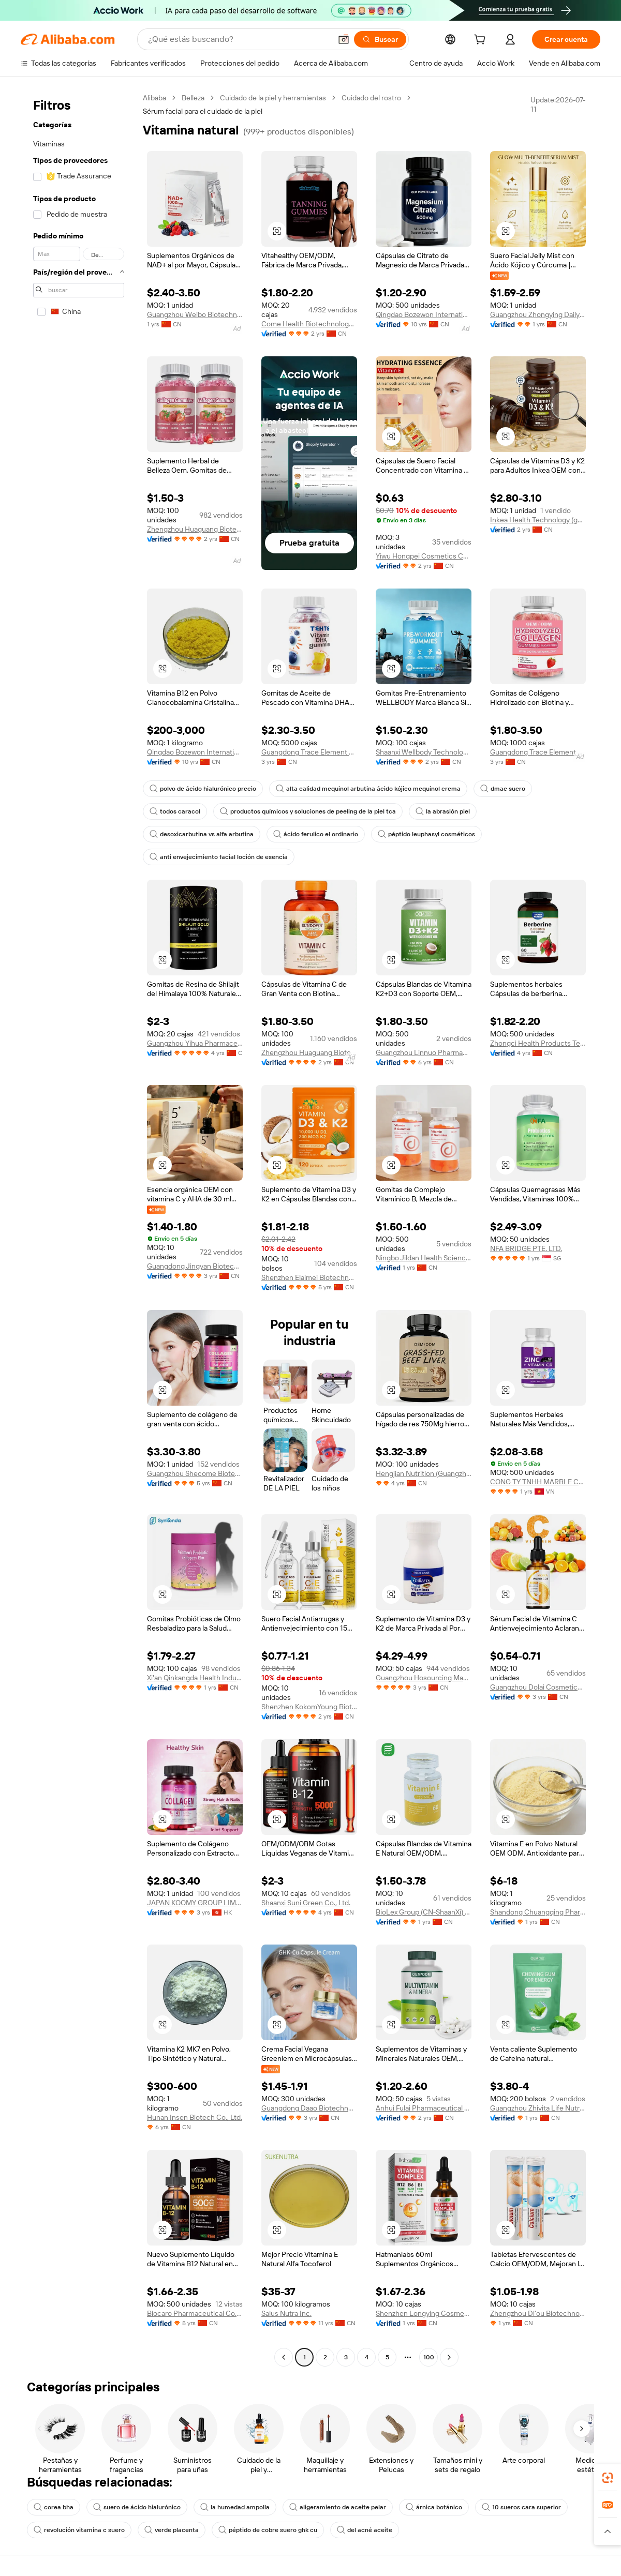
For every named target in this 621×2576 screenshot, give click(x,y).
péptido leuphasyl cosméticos (426, 834)
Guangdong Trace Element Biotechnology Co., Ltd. (309, 752)
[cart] (482, 41)
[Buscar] (380, 39)
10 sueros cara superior (521, 2507)
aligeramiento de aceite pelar (337, 2507)
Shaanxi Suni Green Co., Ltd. (305, 1903)
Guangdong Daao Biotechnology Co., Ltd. (309, 2108)
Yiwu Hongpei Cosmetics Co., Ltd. (423, 556)
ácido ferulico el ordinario (315, 834)
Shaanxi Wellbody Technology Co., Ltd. (423, 752)
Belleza (193, 98)
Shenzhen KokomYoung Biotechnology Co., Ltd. (309, 1707)
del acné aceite (364, 2530)
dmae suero (502, 789)
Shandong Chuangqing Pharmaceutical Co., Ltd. (538, 1912)
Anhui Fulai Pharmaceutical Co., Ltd (423, 2108)
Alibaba (154, 98)
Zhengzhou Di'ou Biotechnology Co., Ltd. (538, 2313)
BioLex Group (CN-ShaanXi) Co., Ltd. (423, 1912)
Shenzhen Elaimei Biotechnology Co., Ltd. (309, 1277)
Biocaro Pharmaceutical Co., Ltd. (195, 2313)
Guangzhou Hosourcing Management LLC (423, 1678)
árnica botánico (434, 2507)
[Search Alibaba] (238, 39)
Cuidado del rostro (371, 98)
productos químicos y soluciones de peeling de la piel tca (308, 811)
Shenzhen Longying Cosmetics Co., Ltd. (423, 2313)
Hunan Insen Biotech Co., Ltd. (194, 2117)
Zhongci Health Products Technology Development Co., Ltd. (538, 1043)
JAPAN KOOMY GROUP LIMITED (195, 1903)
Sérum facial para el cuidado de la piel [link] (202, 111)
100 (428, 2357)
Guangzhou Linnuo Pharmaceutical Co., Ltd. (423, 1052)
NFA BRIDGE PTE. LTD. (526, 1248)
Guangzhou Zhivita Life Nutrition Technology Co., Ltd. (538, 2108)
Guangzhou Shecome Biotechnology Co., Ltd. (195, 1473)
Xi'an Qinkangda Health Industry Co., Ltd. (195, 1678)
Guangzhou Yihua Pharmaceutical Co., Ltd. (195, 1043)
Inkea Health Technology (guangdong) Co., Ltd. (538, 520)
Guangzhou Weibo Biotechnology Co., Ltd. (195, 314)
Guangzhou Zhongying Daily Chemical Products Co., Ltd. (538, 314)
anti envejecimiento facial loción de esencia (219, 857)
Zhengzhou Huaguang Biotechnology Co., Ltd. (195, 529)
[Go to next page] (449, 2357)
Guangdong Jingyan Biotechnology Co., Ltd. (195, 1266)
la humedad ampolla (235, 2507)
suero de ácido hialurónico (137, 2507)
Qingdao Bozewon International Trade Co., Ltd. (423, 314)
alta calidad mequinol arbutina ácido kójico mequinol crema (368, 789)
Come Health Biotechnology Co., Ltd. (309, 324)
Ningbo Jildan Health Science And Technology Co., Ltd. (423, 1258)
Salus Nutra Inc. (286, 2313)
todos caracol (175, 811)
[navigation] (78, 1229)
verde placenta (171, 2530)
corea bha (53, 2507)
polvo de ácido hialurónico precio (203, 789)
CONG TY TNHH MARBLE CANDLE (538, 1482)
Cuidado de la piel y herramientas (273, 98)
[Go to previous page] (283, 2357)
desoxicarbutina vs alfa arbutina (202, 834)
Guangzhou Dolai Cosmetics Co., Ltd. (538, 1687)
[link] (607, 2477)
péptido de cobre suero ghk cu (267, 2530)
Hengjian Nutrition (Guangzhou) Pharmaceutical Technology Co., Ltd (423, 1473)
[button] (343, 39)
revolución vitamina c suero (79, 2530)
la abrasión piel (443, 811)
